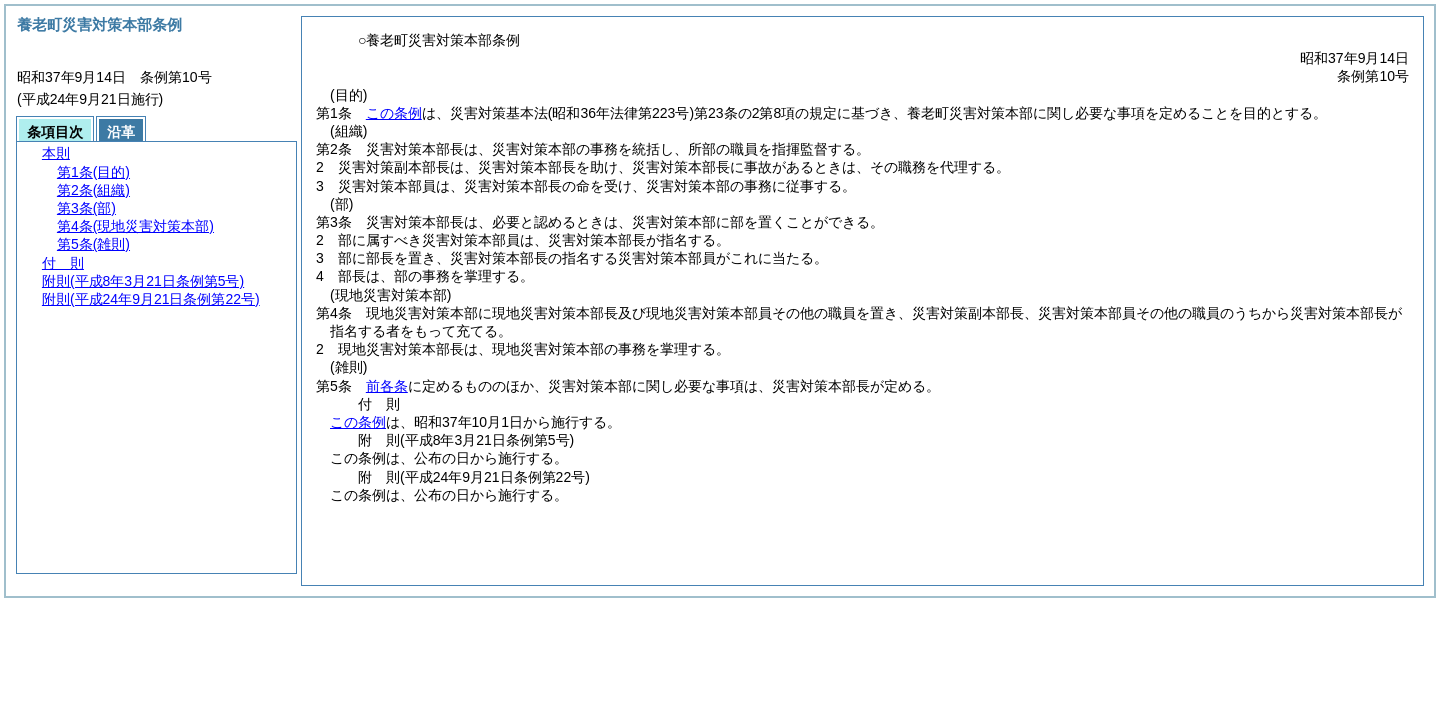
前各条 (387, 386)
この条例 (394, 113)
